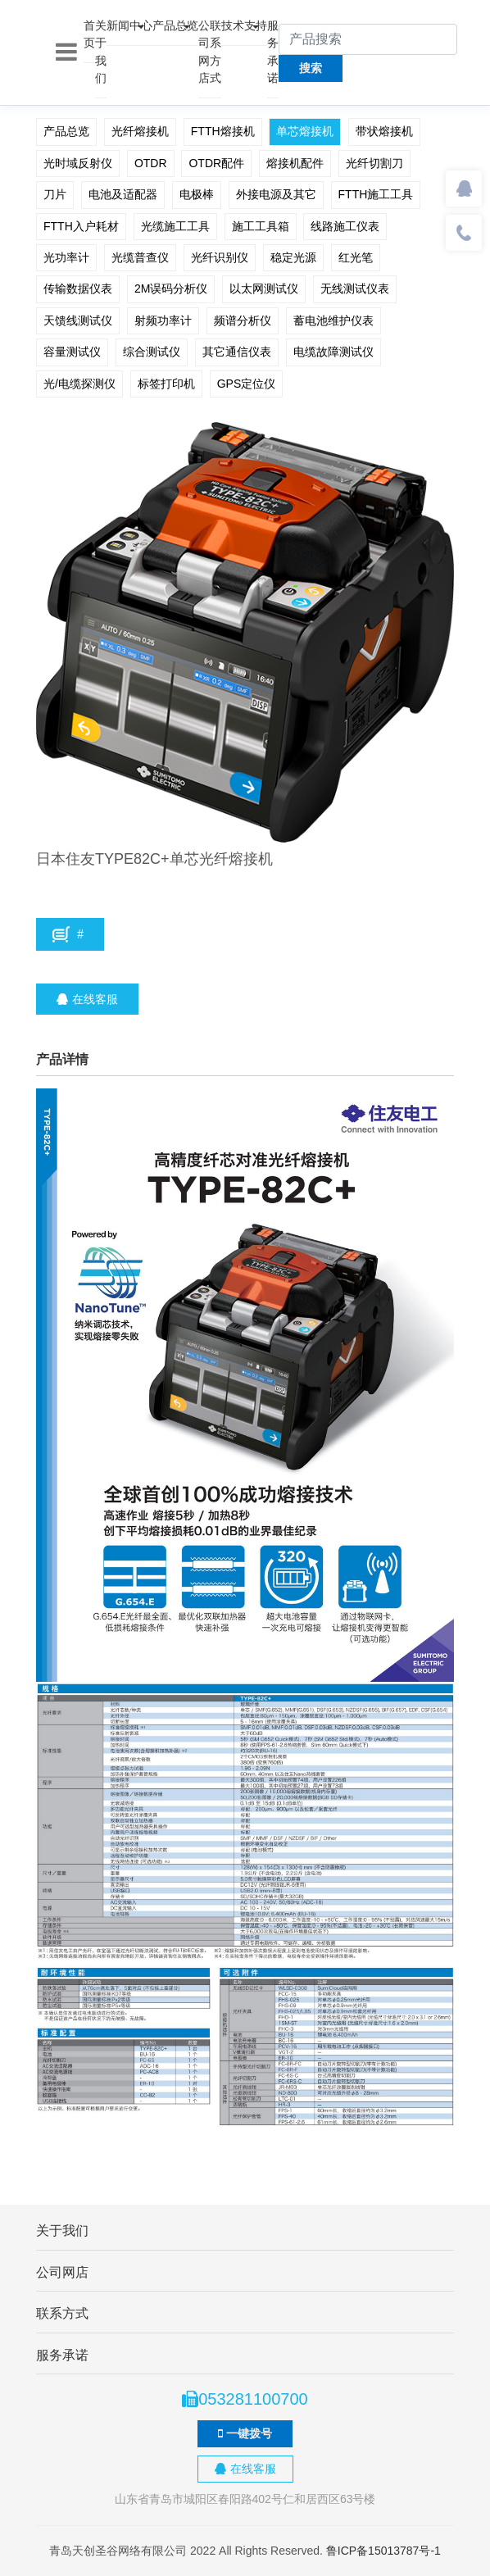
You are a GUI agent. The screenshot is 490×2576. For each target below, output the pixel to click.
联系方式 (215, 51)
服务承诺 (273, 51)
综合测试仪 (151, 351)
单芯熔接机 (304, 131)
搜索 (310, 68)
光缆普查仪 (140, 257)
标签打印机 (166, 383)
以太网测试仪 (263, 288)
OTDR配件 (216, 163)
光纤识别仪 (219, 257)
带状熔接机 (384, 131)
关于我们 (101, 51)
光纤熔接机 (140, 131)
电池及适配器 (122, 194)
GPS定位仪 (246, 383)
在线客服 (87, 999)
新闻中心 (129, 25)
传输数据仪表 (77, 288)
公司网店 (204, 51)
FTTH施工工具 (376, 194)
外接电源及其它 (276, 194)
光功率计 (66, 257)
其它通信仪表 (236, 351)
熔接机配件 (295, 163)
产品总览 (175, 25)
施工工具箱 (260, 226)
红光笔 (355, 257)
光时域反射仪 (77, 163)
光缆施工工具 (175, 226)
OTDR (150, 163)
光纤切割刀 (374, 163)
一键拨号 (245, 2433)
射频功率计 (163, 320)
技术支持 (244, 25)
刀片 (54, 194)
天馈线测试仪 (77, 320)
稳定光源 (293, 257)
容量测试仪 (72, 351)
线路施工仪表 (345, 226)
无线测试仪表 (354, 288)
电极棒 (196, 194)
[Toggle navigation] (66, 52)
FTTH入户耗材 (81, 226)
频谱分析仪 (242, 320)
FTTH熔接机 (223, 131)
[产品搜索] (368, 39)
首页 (89, 34)
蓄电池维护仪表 (333, 320)
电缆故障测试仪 (333, 351)
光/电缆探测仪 (79, 383)
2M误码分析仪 (170, 288)
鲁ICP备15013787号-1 (383, 2550)
